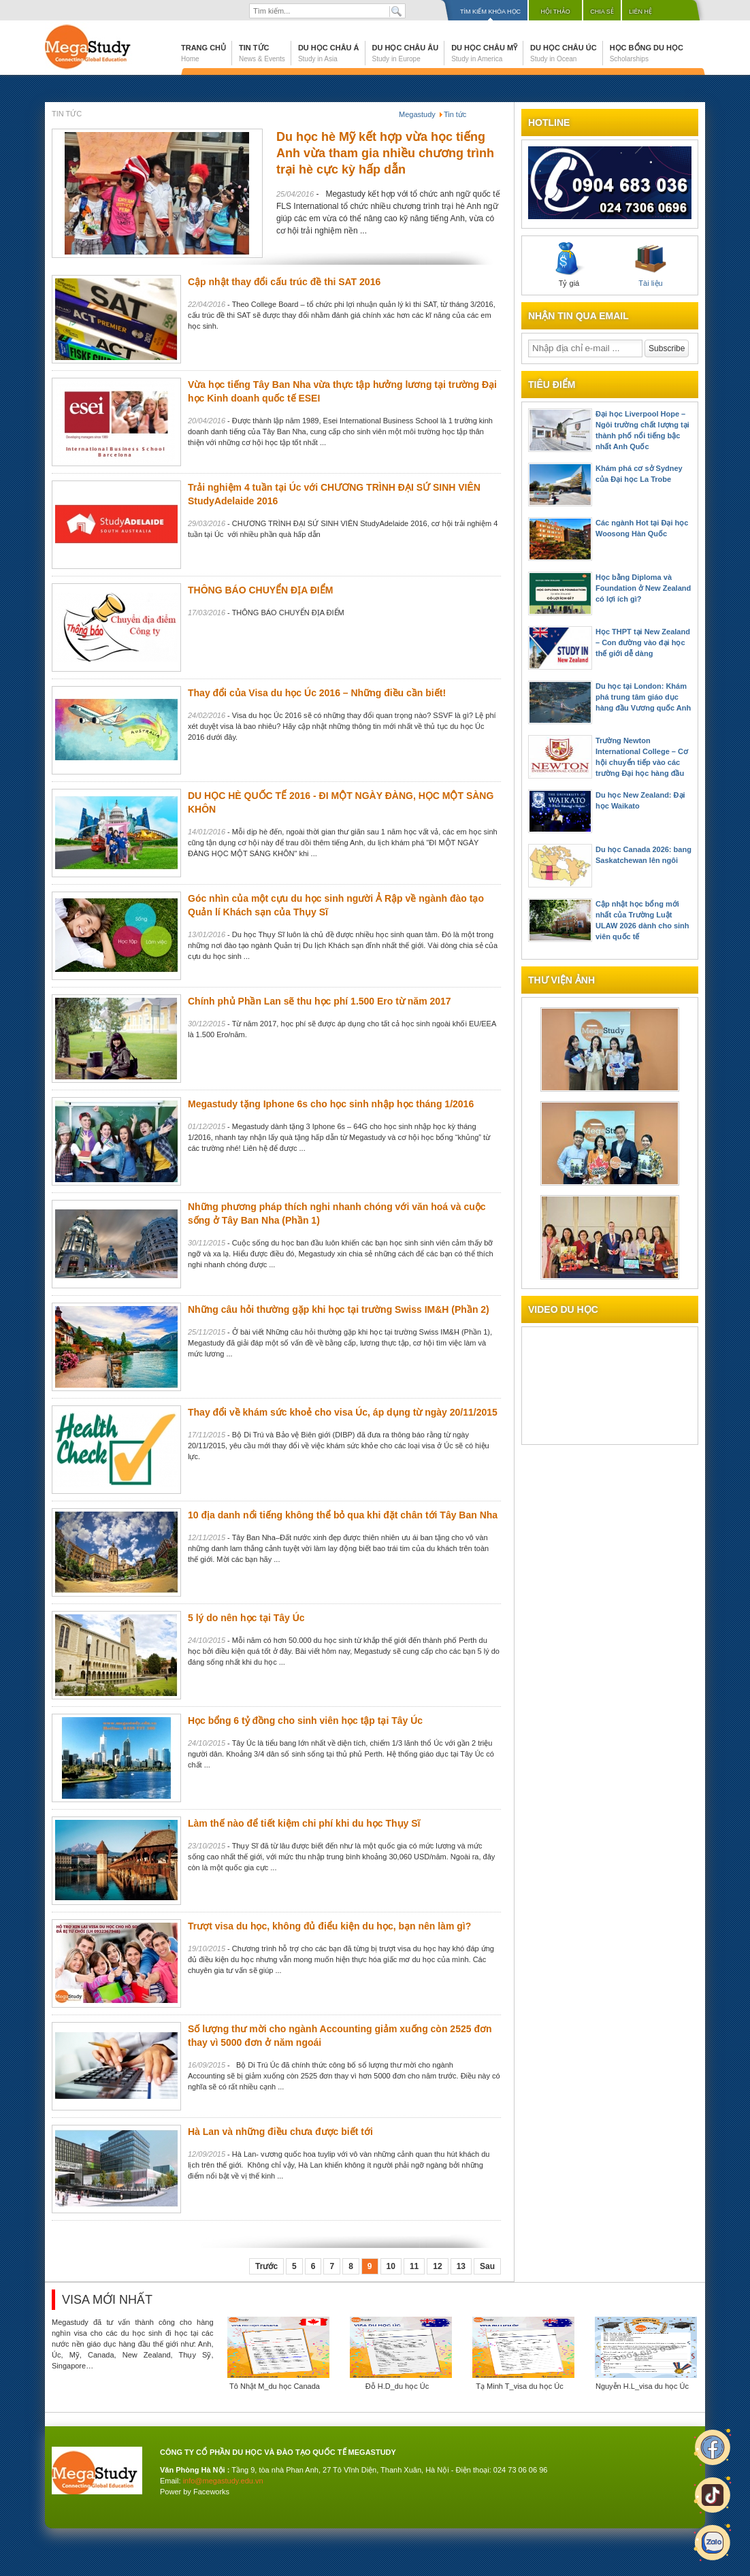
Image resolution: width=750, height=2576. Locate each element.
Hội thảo (555, 11)
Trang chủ (203, 53)
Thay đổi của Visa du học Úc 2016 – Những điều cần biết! (317, 692)
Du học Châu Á (328, 53)
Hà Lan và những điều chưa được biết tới (280, 2131)
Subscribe (667, 348)
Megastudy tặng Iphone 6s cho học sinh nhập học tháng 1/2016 (331, 1103)
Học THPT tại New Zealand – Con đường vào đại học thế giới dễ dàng (643, 642)
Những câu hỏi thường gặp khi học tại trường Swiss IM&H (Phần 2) (338, 1309)
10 (391, 2266)
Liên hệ (640, 11)
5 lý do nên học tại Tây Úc (246, 1617)
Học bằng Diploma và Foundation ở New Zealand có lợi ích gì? (643, 588)
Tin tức (262, 53)
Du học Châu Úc (563, 53)
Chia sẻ (602, 11)
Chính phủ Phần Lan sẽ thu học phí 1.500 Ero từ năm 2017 (319, 1001)
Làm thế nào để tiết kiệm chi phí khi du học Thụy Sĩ (304, 1823)
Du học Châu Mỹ (484, 53)
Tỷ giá (569, 264)
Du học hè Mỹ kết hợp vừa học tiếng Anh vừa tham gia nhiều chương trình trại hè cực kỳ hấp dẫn (385, 153)
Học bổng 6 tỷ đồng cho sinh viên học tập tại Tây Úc (305, 1720)
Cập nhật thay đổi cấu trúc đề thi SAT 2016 (284, 281)
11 (414, 2266)
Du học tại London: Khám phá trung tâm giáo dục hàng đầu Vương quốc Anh (643, 697)
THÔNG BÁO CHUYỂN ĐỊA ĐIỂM (260, 590)
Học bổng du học (646, 53)
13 (461, 2266)
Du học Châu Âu (405, 53)
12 (437, 2266)
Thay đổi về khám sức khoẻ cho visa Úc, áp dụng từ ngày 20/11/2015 (343, 1412)
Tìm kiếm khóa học (490, 11)
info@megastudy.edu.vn (223, 2481)
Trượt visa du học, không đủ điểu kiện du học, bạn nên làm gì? (329, 1926)
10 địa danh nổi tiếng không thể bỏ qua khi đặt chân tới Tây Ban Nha (343, 1515)
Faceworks (211, 2492)
